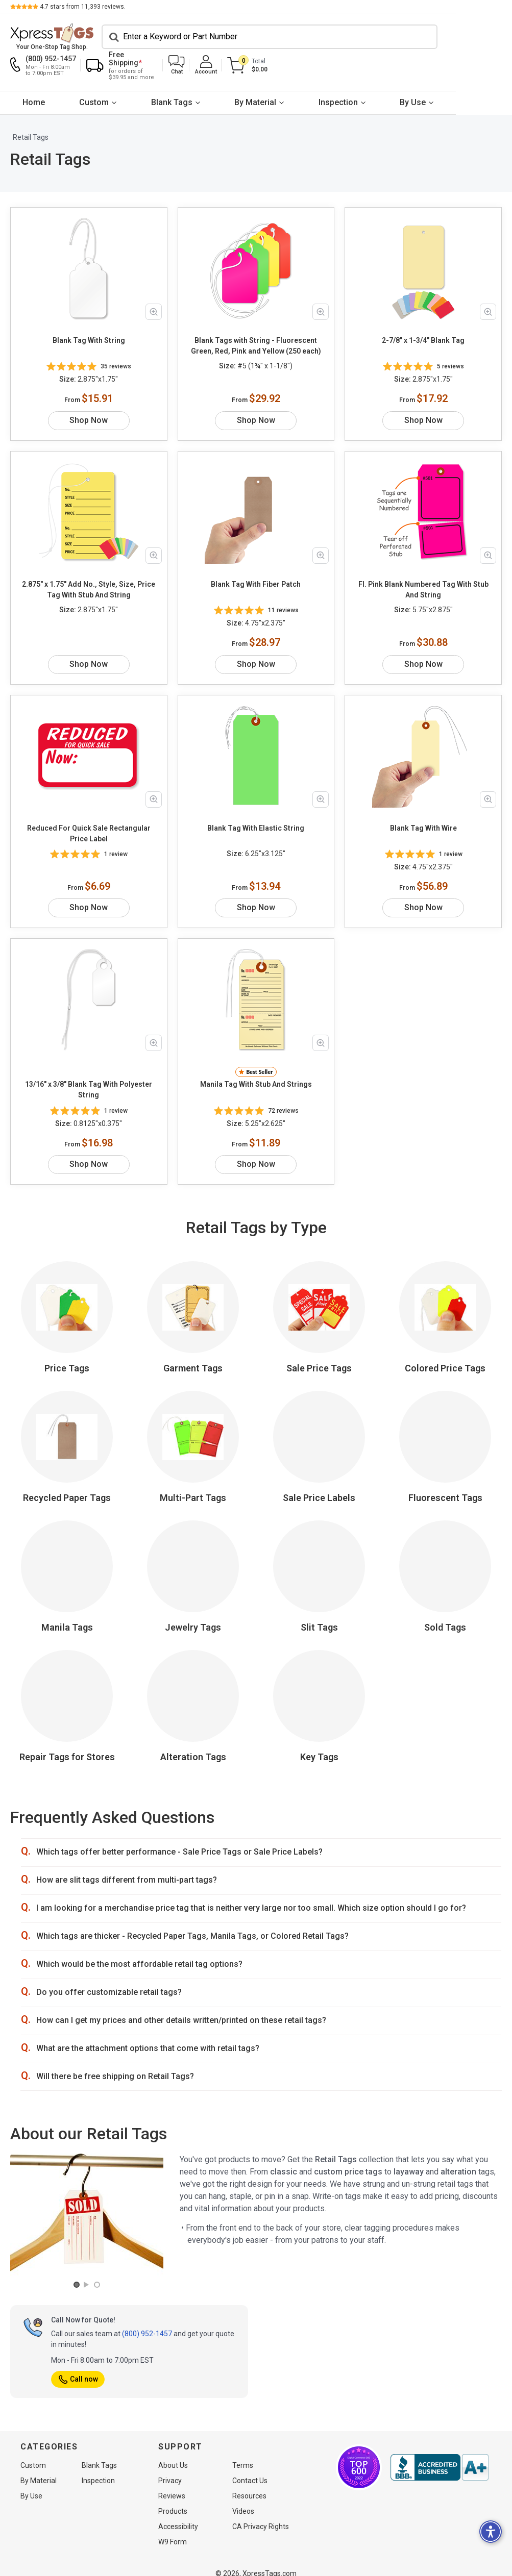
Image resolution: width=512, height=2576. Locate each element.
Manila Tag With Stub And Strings (256, 1025)
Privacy (170, 2468)
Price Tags (66, 1309)
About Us (173, 2452)
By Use (464, 75)
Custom (108, 75)
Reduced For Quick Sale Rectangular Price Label (89, 785)
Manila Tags (67, 1568)
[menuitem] (38, 75)
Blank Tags (195, 75)
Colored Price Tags (445, 1309)
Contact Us (249, 2468)
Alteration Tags (193, 1698)
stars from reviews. (83, 6)
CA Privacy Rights (260, 2514)
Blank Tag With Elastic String (255, 780)
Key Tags (319, 1698)
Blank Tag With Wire (423, 780)
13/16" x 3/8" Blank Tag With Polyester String (88, 1030)
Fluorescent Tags (445, 1439)
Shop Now (88, 382)
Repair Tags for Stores (67, 1698)
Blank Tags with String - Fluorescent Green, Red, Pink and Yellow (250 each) (256, 319)
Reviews (171, 2483)
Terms (242, 2452)
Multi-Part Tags (193, 1439)
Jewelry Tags (193, 1568)
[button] (408, 38)
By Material (288, 75)
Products (172, 2498)
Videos (243, 2498)
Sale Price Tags (319, 1309)
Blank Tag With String (89, 314)
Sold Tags (445, 1568)
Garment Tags (193, 1309)
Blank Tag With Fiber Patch (256, 546)
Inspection (380, 75)
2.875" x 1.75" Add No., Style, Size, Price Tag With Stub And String (88, 551)
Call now (78, 2320)
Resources (249, 2483)
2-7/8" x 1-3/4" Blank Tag (423, 314)
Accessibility (178, 2514)
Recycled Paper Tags (67, 1439)
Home (38, 75)
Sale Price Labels (319, 1439)
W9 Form (172, 2529)
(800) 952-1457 (147, 2274)
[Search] (155, 39)
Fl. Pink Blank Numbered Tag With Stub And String (423, 551)
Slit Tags (319, 1568)
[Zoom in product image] (153, 285)
